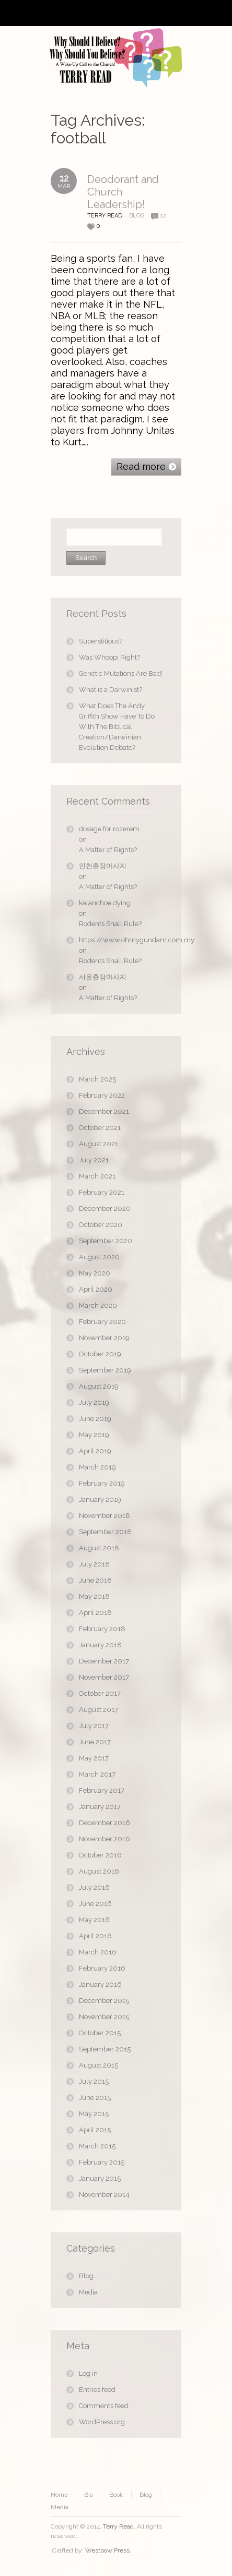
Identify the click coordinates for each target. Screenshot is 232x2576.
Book (116, 2494)
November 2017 (104, 1677)
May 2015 (94, 2114)
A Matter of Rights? (108, 850)
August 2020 (99, 1257)
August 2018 (99, 1548)
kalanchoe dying (105, 903)
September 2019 (105, 1370)
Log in (88, 2373)
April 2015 (95, 2130)
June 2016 (95, 1903)
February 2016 (102, 1968)
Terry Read (118, 2526)
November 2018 (104, 1516)
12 (163, 215)
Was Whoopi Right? (109, 657)
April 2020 (95, 1289)
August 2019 (99, 1386)
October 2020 (100, 1225)
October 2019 (100, 1354)
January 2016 (100, 1984)
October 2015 (100, 2033)
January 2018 (100, 1645)
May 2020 (94, 1273)
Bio (88, 2494)
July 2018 (94, 1564)
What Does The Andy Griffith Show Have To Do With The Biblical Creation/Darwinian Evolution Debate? (117, 726)
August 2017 (98, 1710)
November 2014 (104, 2194)
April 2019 (95, 1451)
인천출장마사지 (102, 866)
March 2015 (97, 2146)
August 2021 (98, 1144)
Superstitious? (100, 641)
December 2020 (105, 1208)
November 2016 (104, 1839)
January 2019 (100, 1499)
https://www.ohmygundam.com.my (122, 940)
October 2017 (100, 1693)
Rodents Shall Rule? (110, 924)
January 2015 (100, 2178)
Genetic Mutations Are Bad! (121, 673)
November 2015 (104, 2017)
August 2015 (98, 2065)
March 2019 (97, 1467)
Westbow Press (107, 2550)
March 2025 (97, 1079)
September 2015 (105, 2049)
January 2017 (100, 1807)
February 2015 (101, 2162)
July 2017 (94, 1726)
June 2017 (95, 1742)
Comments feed (104, 2406)
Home (59, 2494)
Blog (136, 215)
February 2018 (102, 1629)
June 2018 (95, 1580)
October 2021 (100, 1128)
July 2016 (94, 1887)
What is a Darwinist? (110, 690)
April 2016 (95, 1936)
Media (88, 2292)
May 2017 (94, 1758)
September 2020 (105, 1241)
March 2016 (98, 1952)
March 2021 (97, 1176)
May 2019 (94, 1435)
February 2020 (102, 1322)
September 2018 (105, 1532)
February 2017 (101, 1790)
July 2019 (94, 1402)
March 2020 (98, 1305)
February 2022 (102, 1095)
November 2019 (104, 1338)
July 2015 (94, 2081)
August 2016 (99, 1871)
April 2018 (95, 1613)
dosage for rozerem (109, 829)
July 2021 (94, 1160)
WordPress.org (102, 2422)
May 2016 (94, 1920)
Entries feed (97, 2389)
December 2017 (104, 1661)
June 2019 (95, 1419)
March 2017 (97, 1774)
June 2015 (95, 2097)
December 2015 (104, 2000)
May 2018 (94, 1596)
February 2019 (102, 1483)
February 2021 (101, 1192)
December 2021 (104, 1111)
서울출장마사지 (102, 977)
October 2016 (100, 1855)
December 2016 (104, 1823)
